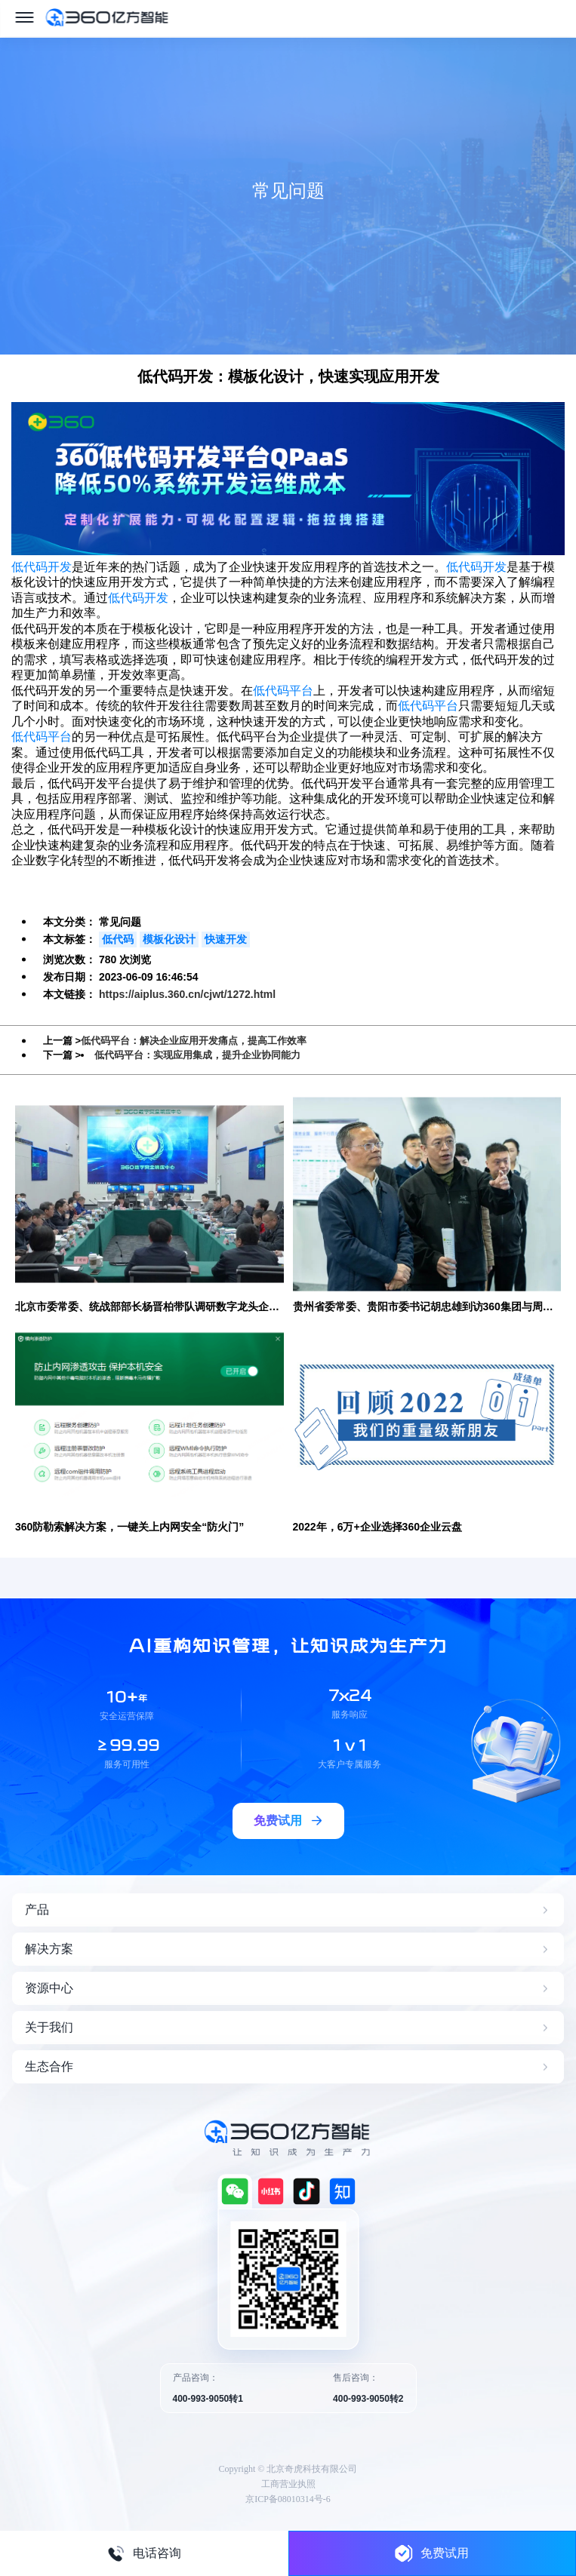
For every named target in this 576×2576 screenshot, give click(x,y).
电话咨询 (144, 2553)
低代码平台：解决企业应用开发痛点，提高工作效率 (193, 1040)
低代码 (118, 939)
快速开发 (226, 939)
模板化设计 (169, 939)
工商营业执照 (288, 2484)
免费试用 (432, 2553)
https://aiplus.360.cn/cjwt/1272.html (187, 994)
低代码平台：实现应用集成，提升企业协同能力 (197, 1055)
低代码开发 (41, 566)
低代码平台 (283, 690)
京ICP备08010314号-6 (288, 2499)
